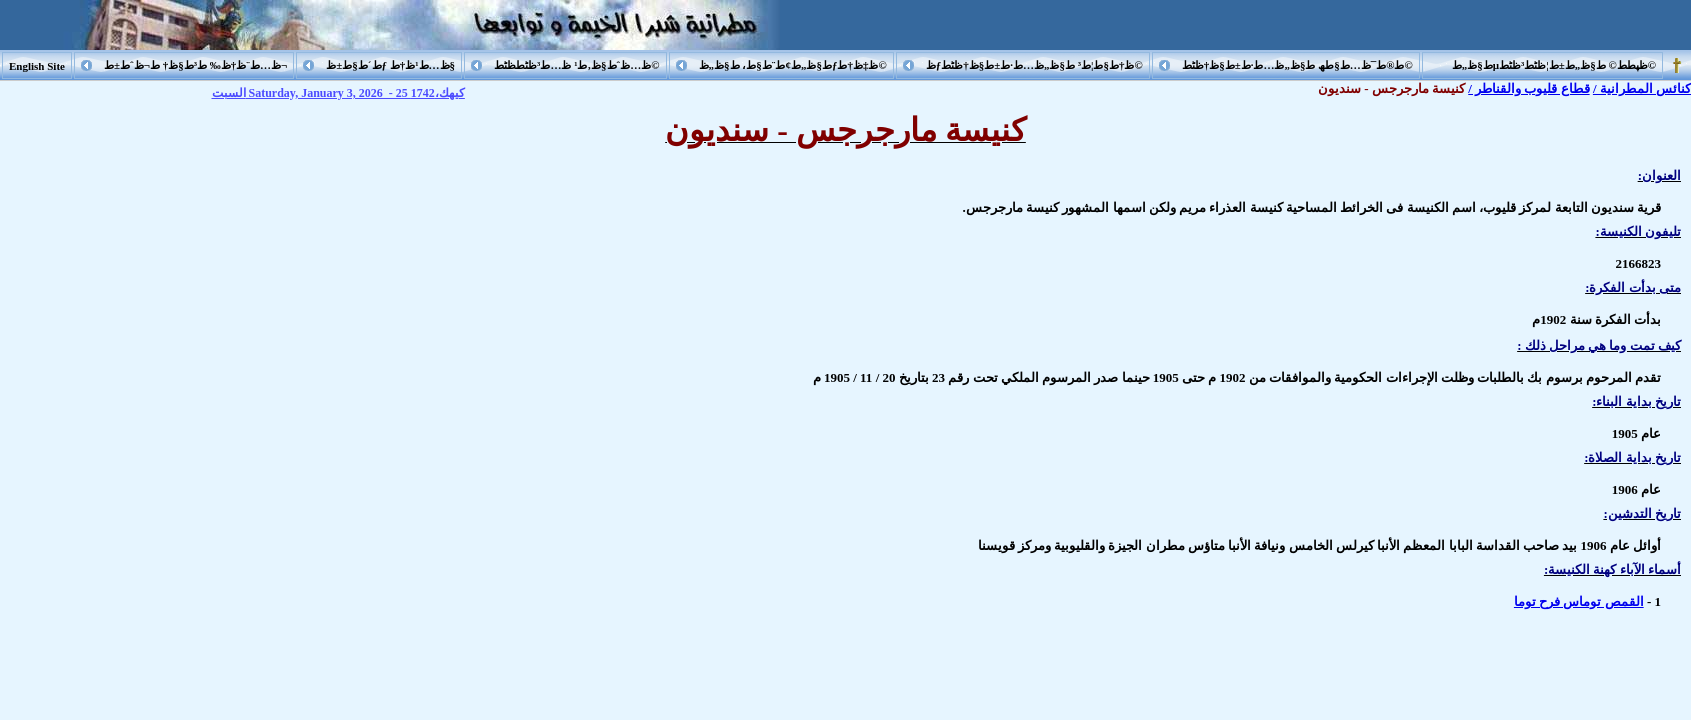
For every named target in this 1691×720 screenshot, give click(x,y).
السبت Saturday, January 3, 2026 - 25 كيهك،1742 (338, 93)
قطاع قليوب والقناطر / (1528, 88)
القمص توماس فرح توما (1579, 601)
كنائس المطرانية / (1642, 88)
